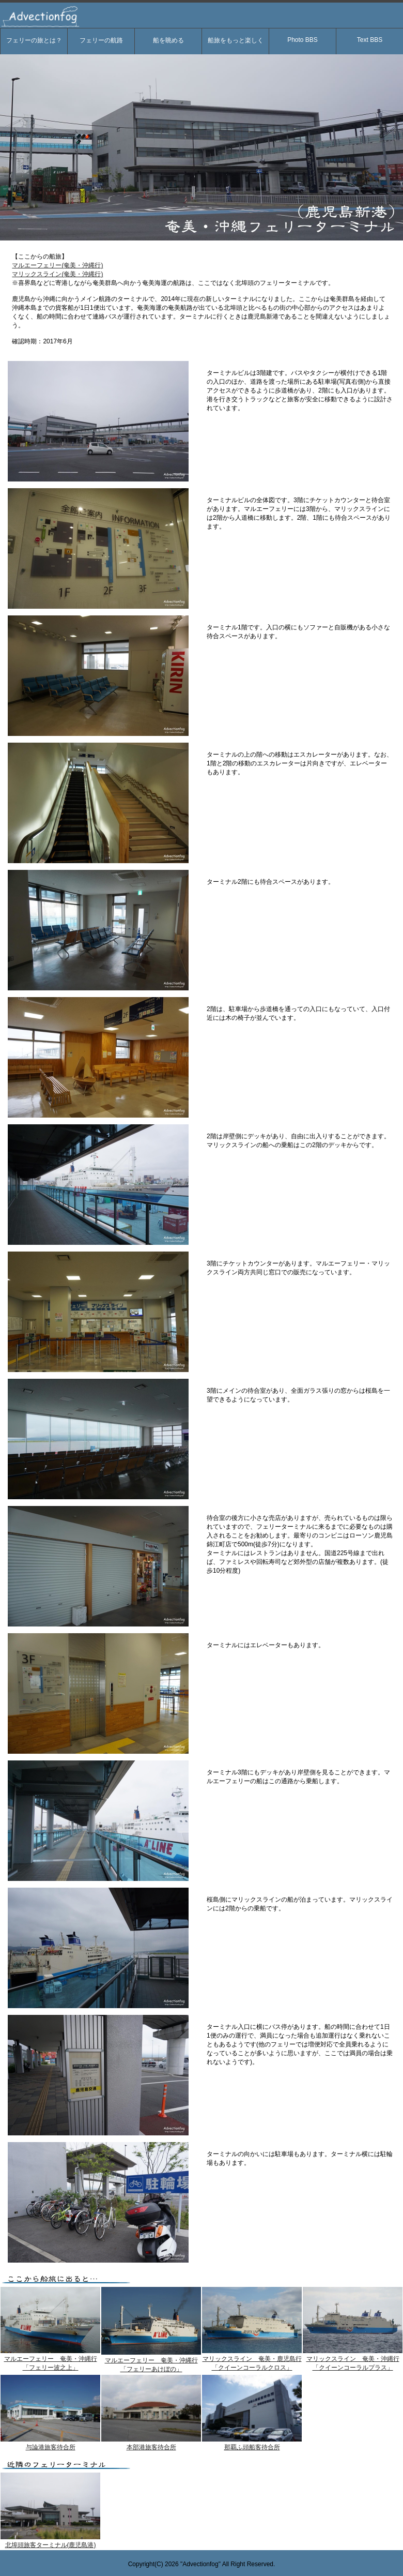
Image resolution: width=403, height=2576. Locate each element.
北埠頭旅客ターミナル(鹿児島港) (50, 2545)
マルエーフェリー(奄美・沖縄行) (57, 265)
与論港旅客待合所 (50, 2447)
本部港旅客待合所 (151, 2447)
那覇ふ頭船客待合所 (252, 2447)
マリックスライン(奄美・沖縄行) (57, 274)
